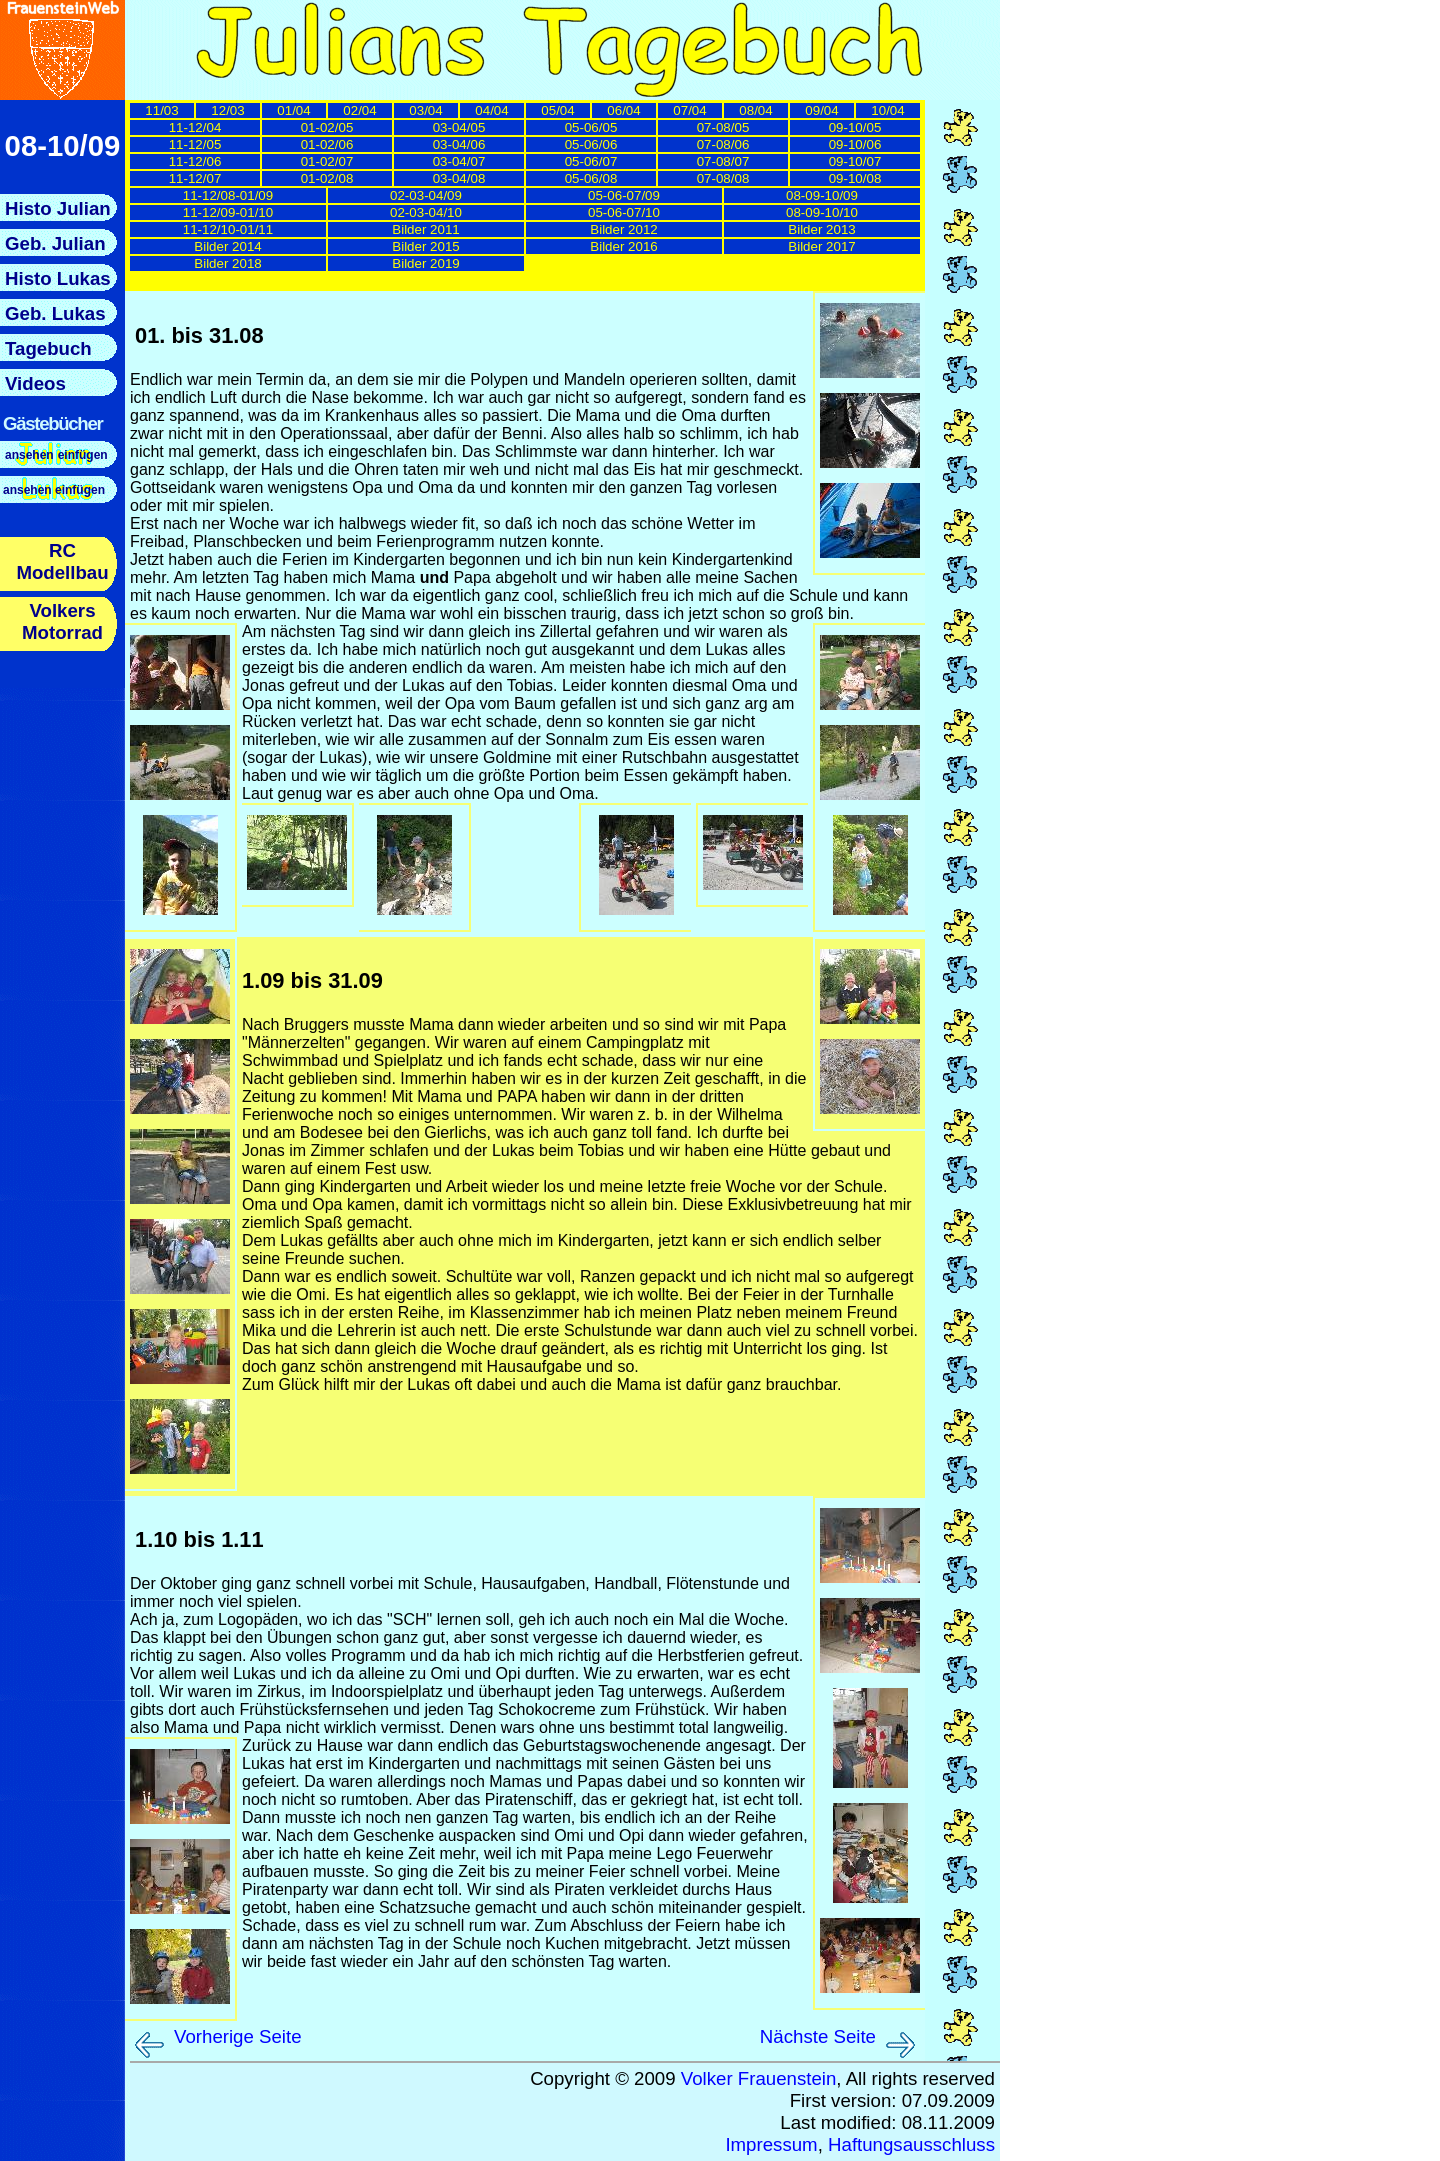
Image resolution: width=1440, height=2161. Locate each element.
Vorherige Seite (238, 2036)
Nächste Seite (818, 2036)
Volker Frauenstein (759, 2078)
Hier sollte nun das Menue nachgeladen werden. (62, 438)
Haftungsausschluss (911, 2144)
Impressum (771, 2144)
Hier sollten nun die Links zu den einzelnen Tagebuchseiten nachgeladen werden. (529, 197)
